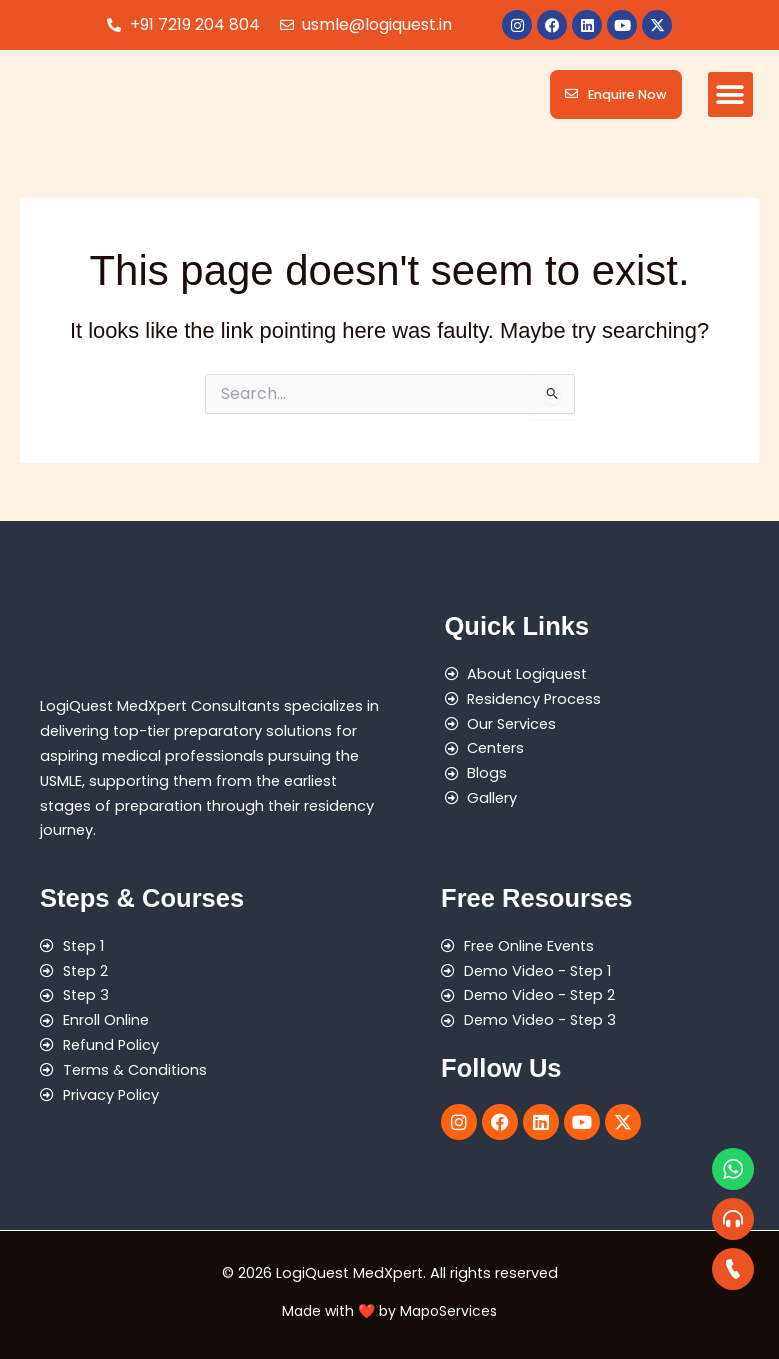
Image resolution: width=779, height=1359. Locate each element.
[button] (730, 94)
